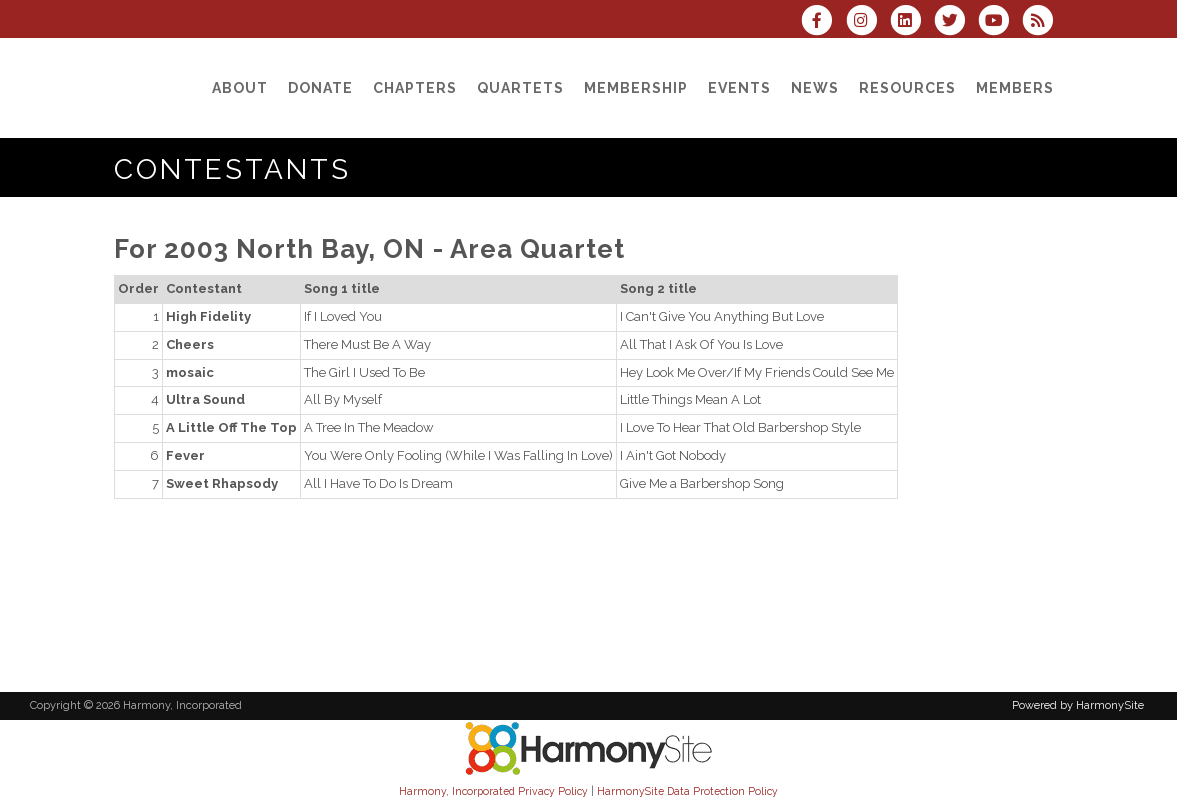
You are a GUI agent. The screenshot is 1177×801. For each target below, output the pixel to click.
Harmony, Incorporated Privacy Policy (493, 791)
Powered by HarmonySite (1078, 705)
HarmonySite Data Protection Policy (687, 791)
